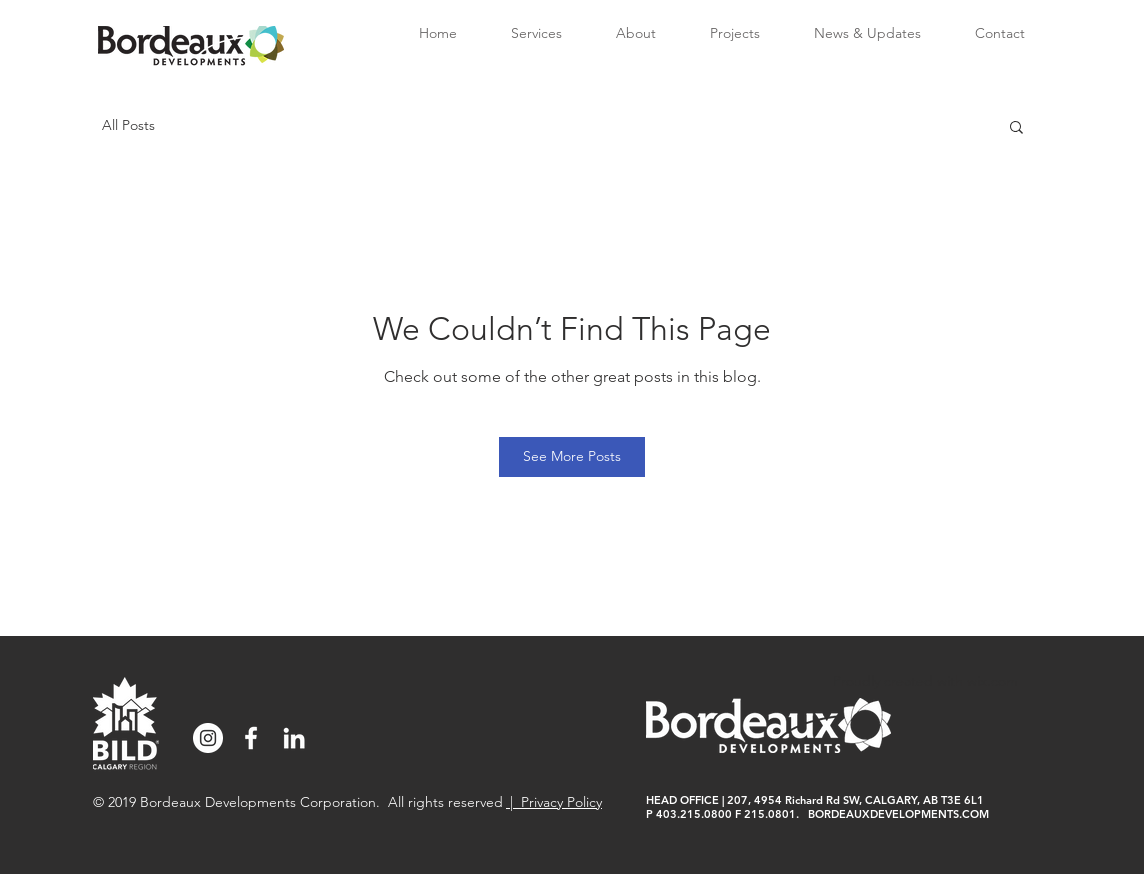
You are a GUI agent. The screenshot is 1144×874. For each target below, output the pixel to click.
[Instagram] (208, 738)
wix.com (992, 681)
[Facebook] (251, 738)
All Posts (128, 125)
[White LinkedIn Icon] (294, 738)
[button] (1016, 126)
